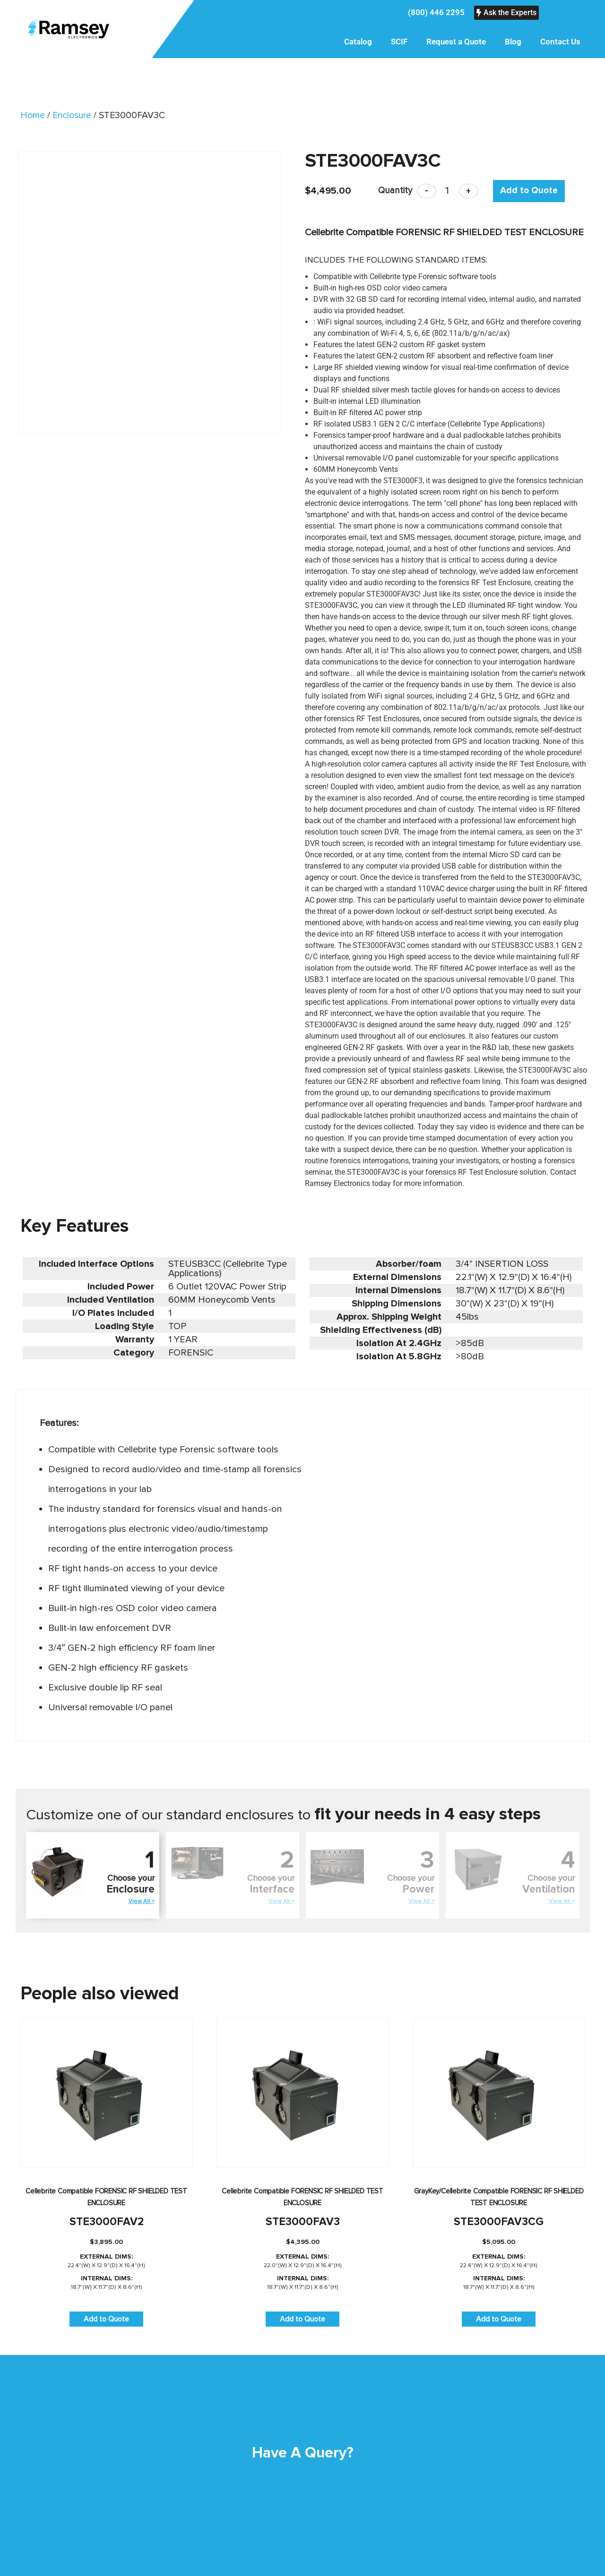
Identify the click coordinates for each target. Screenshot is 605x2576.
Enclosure (71, 115)
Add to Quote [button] (106, 2319)
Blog (513, 41)
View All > (142, 1901)
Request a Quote (456, 41)
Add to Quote (529, 190)
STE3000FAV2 (106, 2221)
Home (32, 115)
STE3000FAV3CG (499, 2221)
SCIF (399, 41)
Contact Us (560, 41)
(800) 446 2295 (436, 12)
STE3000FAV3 (303, 2221)
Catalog (358, 41)
